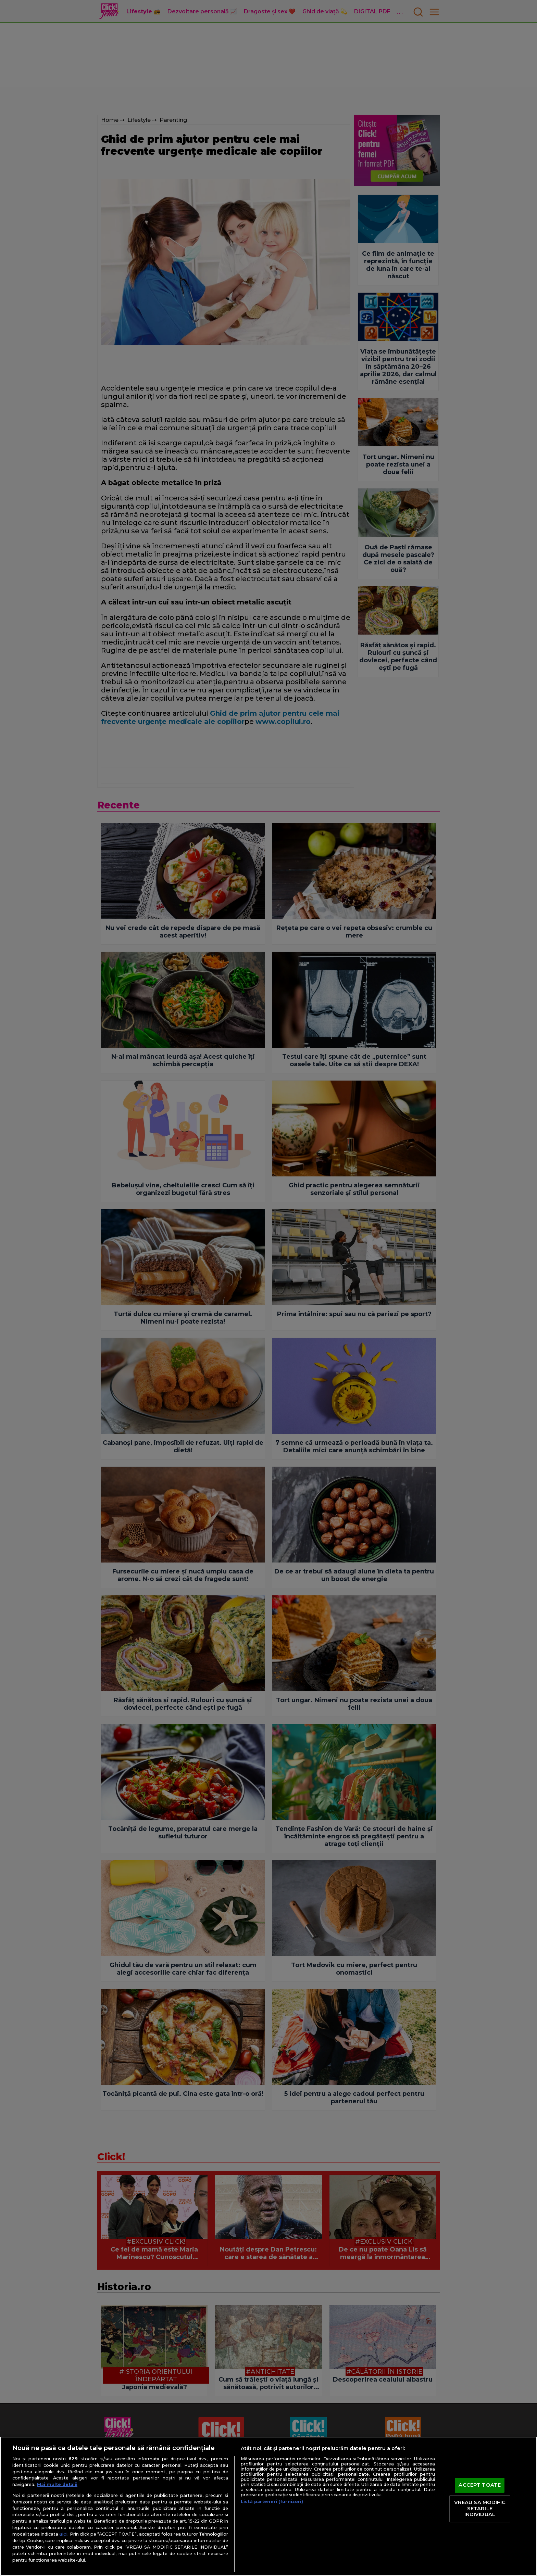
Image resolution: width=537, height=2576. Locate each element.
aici (63, 2534)
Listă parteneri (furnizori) (272, 2501)
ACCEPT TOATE (480, 2485)
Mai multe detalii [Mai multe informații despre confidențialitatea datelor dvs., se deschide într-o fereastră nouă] (57, 2484)
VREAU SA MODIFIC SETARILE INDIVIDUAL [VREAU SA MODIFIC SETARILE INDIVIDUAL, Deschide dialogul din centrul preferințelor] (479, 2508)
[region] (268, 2506)
